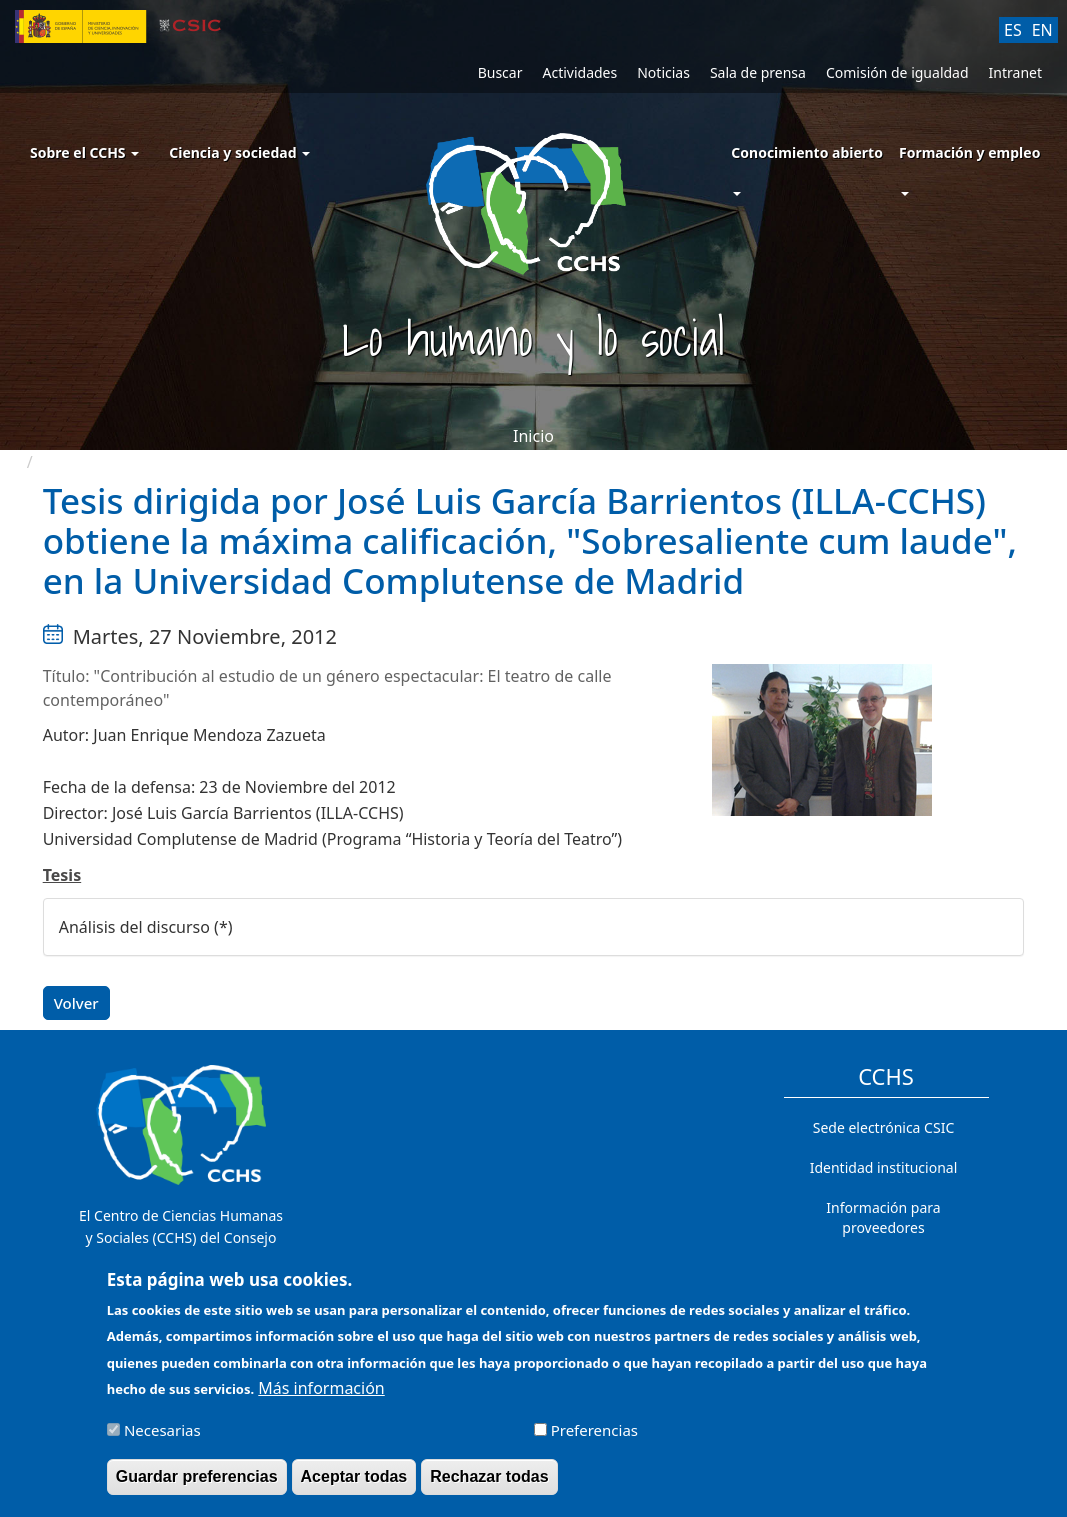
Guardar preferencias (197, 1487)
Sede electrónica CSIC (883, 1127)
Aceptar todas (354, 1487)
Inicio (533, 436)
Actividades (579, 72)
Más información (321, 1399)
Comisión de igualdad (897, 72)
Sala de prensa (758, 72)
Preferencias (594, 1441)
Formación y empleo (969, 152)
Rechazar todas (489, 1487)
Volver (76, 1003)
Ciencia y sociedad (239, 152)
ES (1013, 30)
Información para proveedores (883, 1217)
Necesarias (162, 1441)
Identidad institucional (884, 1167)
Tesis (62, 875)
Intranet (1015, 72)
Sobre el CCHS (84, 152)
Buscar (500, 72)
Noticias (663, 72)
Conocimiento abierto (807, 152)
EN (1042, 30)
